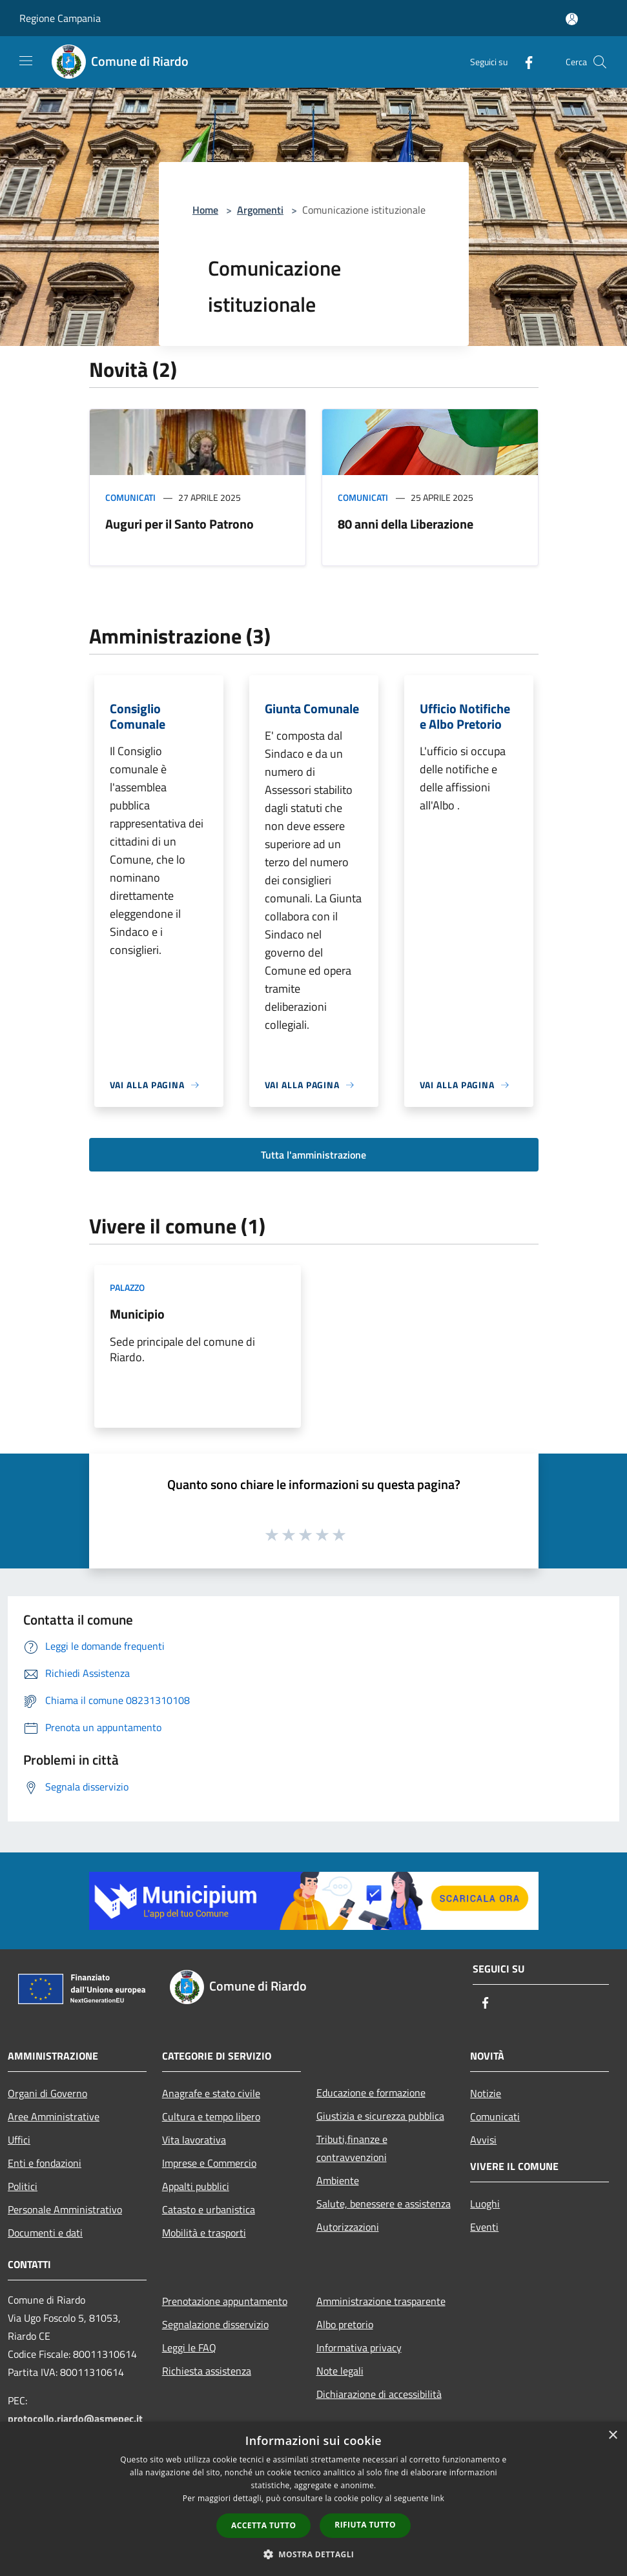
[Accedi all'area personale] (572, 19)
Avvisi (483, 2139)
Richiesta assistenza (206, 2370)
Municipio (137, 1314)
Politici (22, 2186)
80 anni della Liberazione (405, 524)
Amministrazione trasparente (381, 2301)
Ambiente (337, 2180)
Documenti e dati (45, 2232)
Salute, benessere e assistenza (383, 2203)
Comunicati (130, 497)
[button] (314, 2554)
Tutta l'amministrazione (313, 1154)
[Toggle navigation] (26, 60)
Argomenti (260, 210)
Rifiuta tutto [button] (365, 2524)
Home (205, 210)
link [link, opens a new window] (437, 2498)
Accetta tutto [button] (263, 2525)
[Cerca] (600, 62)
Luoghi (485, 2203)
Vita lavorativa (194, 2139)
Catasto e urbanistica (208, 2209)
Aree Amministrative (53, 2116)
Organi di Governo (47, 2093)
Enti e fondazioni (44, 2163)
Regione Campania (60, 18)
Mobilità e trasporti (204, 2232)
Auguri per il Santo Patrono (179, 524)
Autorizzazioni (347, 2227)
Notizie (485, 2093)
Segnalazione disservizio (215, 2324)
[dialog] (313, 2499)
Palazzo (127, 1287)
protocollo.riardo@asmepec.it (75, 2418)
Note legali (340, 2370)
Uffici (19, 2139)
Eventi (484, 2227)
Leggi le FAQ (189, 2347)
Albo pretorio (344, 2324)
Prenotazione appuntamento (224, 2301)
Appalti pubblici (195, 2186)
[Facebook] (524, 61)
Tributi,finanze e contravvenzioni (351, 2148)
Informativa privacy (359, 2347)
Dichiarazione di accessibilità (379, 2394)
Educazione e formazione (371, 2092)
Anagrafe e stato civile (211, 2093)
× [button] (612, 2435)
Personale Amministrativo (65, 2209)
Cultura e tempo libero (211, 2116)
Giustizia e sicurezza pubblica (380, 2116)
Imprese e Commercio (209, 2163)
